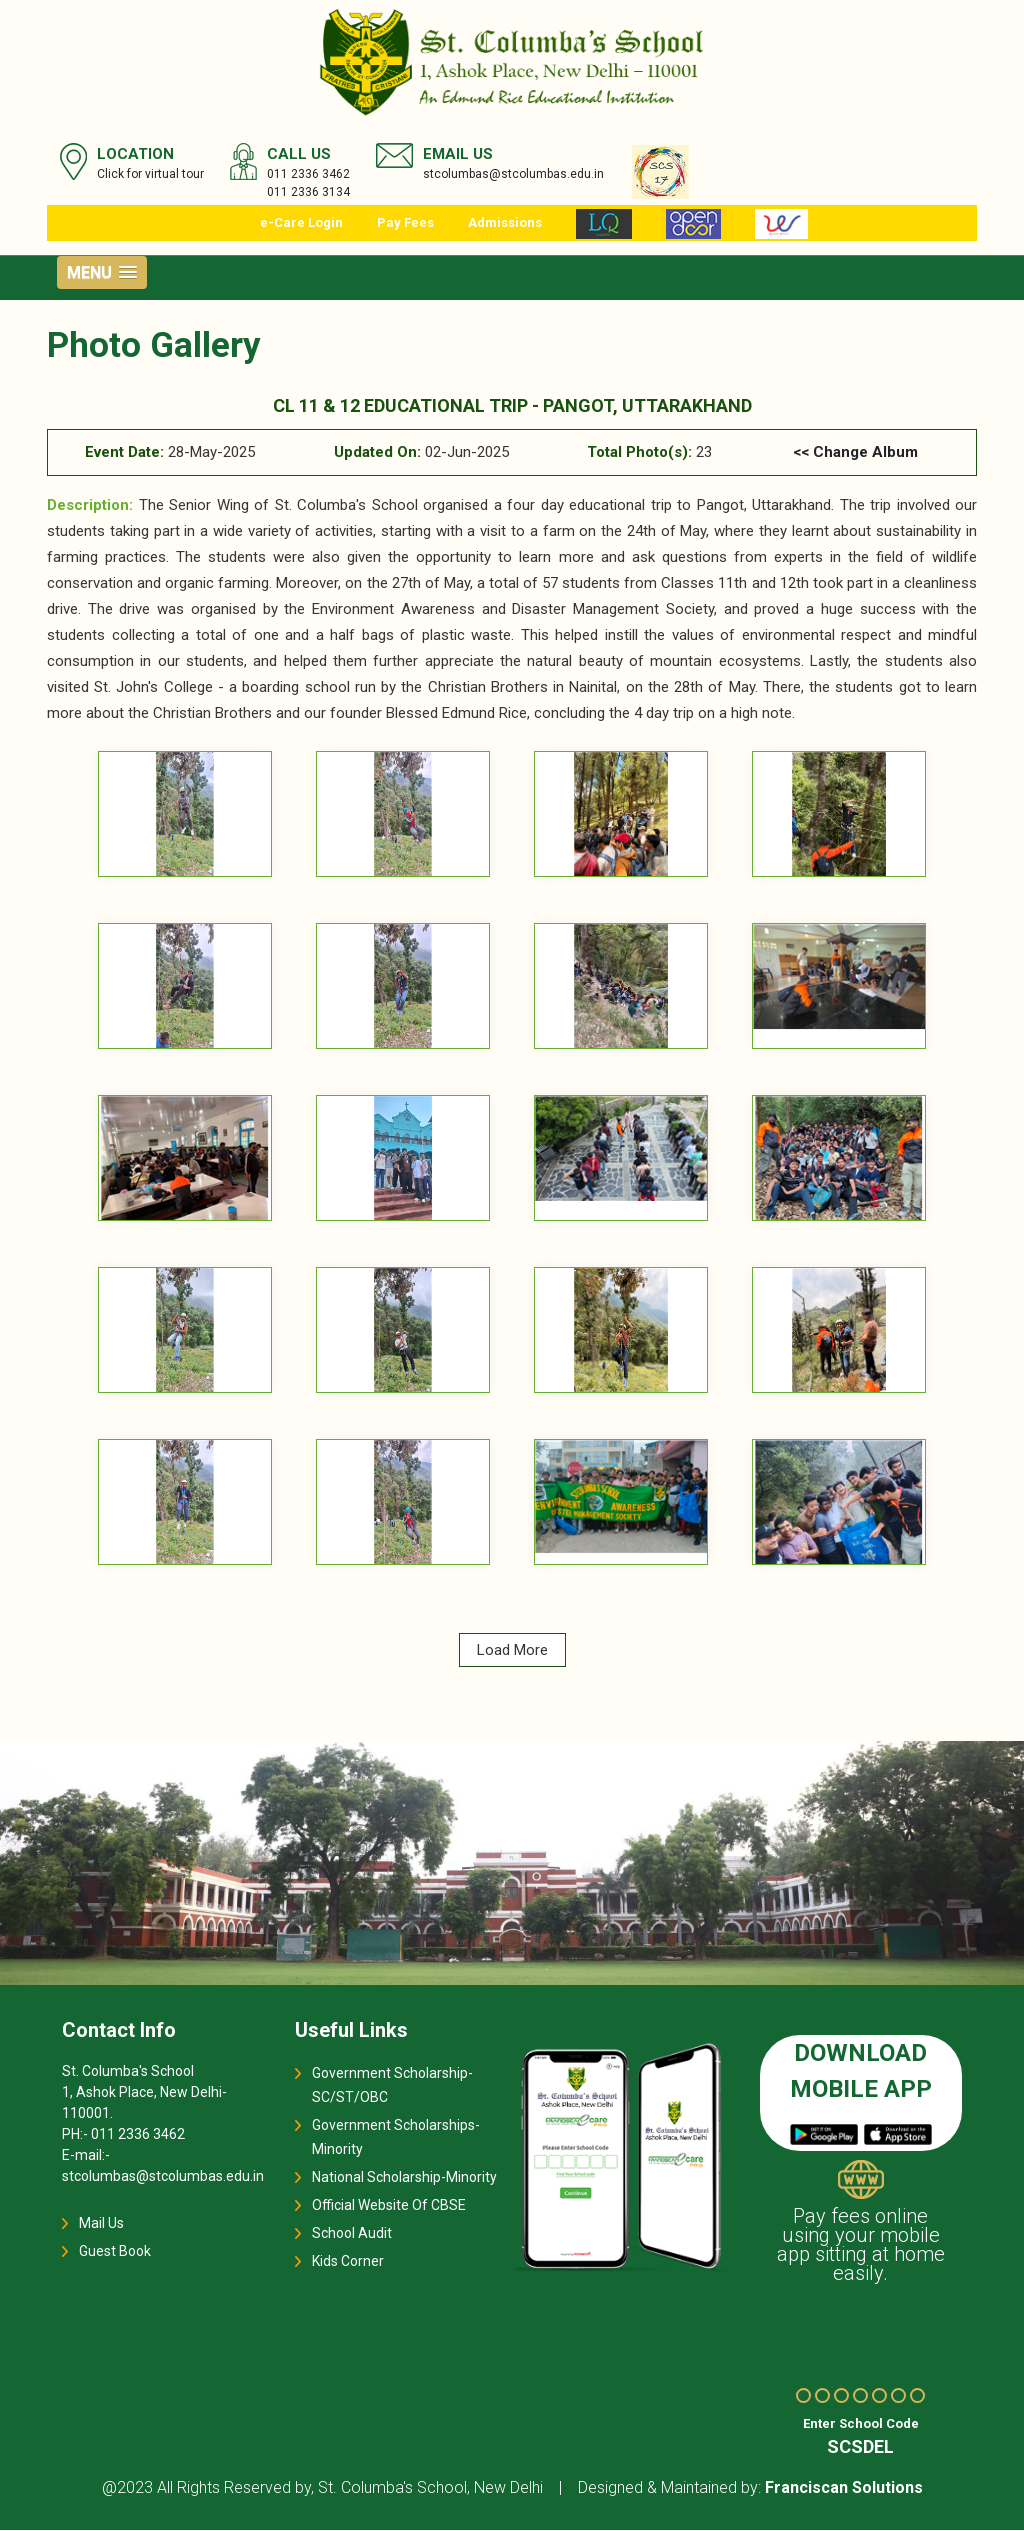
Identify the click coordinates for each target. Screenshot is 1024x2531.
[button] (102, 272)
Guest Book (115, 2251)
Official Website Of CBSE (389, 2205)
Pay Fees (405, 222)
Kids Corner (348, 2261)
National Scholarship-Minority (404, 2177)
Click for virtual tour (150, 174)
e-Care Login (301, 222)
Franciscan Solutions (844, 2488)
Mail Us (101, 2223)
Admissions (505, 222)
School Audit (352, 2233)
